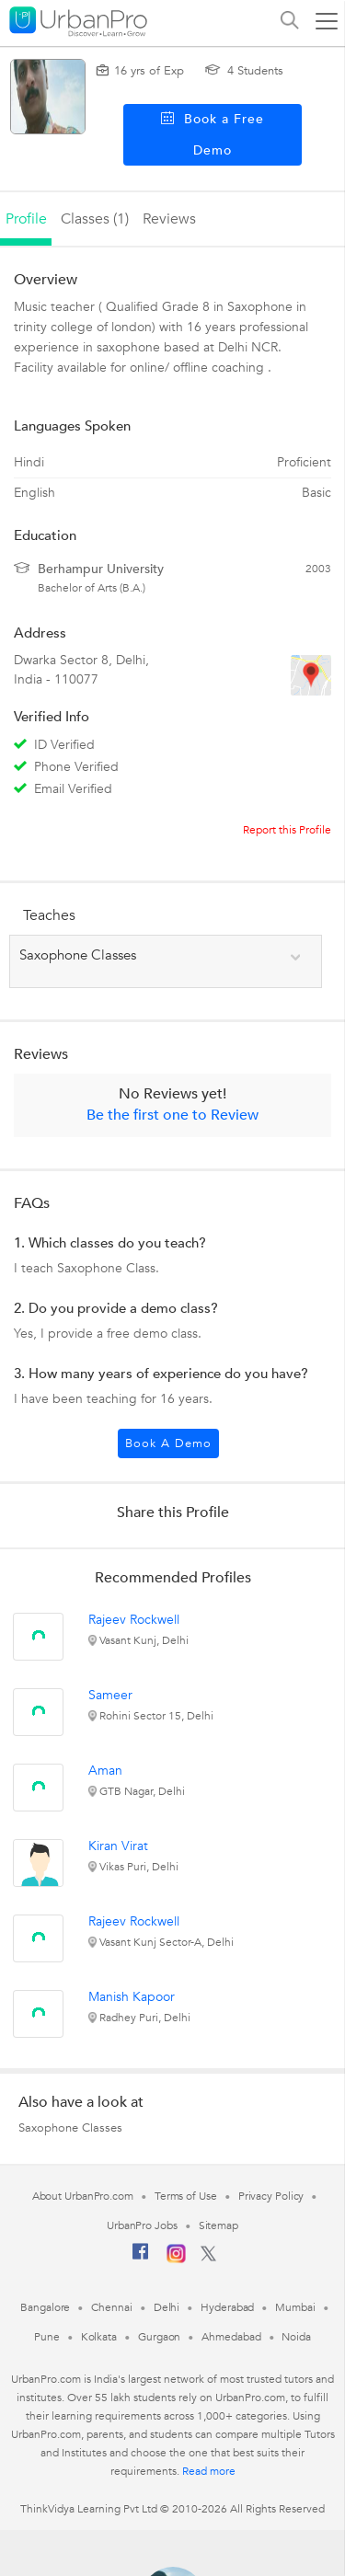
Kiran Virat (118, 1846)
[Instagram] (176, 2259)
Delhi (167, 2307)
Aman (105, 1770)
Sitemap (218, 2225)
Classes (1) (95, 219)
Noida (296, 2336)
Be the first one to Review (172, 1115)
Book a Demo (168, 1443)
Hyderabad (227, 2307)
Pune (47, 2336)
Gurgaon (159, 2336)
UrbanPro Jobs (142, 2225)
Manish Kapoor (131, 1997)
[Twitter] (208, 2257)
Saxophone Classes (70, 2128)
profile (26, 219)
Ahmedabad (230, 2336)
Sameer (110, 1695)
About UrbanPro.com (82, 2196)
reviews (169, 219)
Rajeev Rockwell (133, 1619)
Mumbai (295, 2307)
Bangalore (45, 2307)
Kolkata (99, 2336)
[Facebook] (141, 2258)
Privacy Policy (271, 2196)
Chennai (111, 2307)
